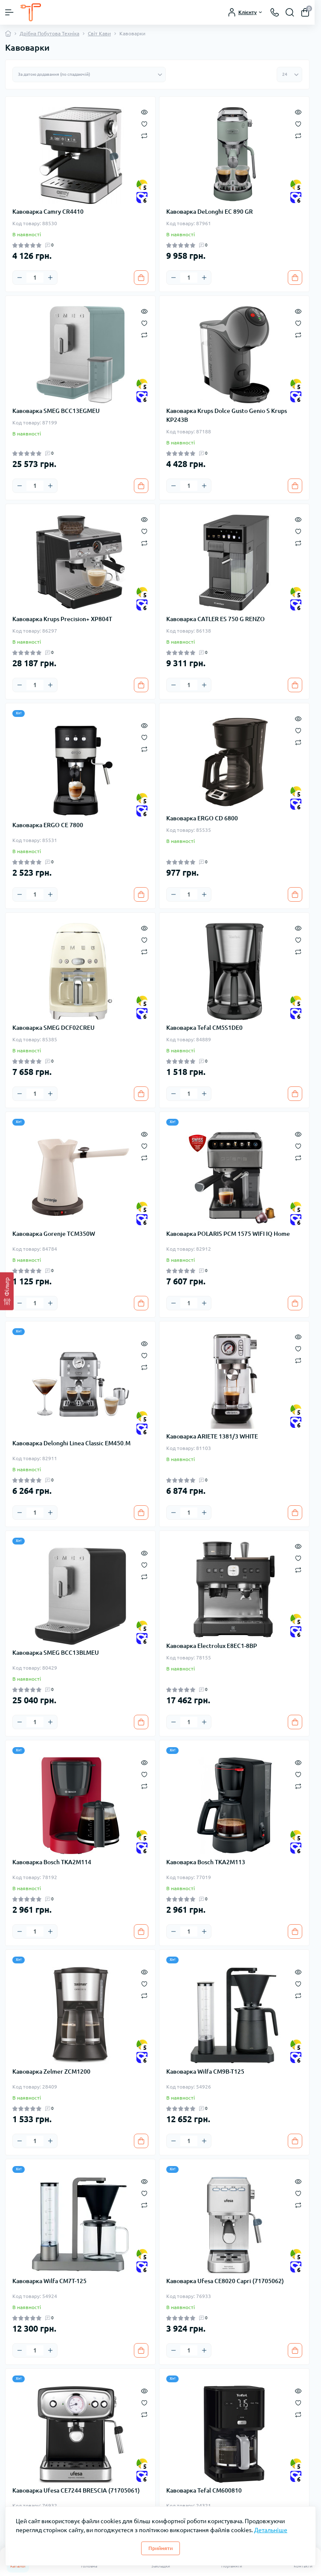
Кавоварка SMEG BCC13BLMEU (55, 1652)
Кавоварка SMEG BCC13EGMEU (56, 410)
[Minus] (19, 277)
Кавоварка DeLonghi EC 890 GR (209, 211)
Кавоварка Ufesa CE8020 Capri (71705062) (225, 2281)
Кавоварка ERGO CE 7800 (47, 825)
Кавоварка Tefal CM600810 (204, 2490)
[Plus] (50, 277)
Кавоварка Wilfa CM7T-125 (49, 2281)
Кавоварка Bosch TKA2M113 (205, 1862)
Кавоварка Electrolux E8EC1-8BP (211, 1645)
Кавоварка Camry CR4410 (48, 211)
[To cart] (141, 277)
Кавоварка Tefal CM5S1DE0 (204, 1027)
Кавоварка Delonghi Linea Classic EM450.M (71, 1443)
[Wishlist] (144, 123)
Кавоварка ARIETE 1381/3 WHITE (212, 1436)
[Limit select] (289, 74)
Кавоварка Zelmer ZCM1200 (51, 2071)
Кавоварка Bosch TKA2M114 (51, 1862)
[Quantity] (34, 277)
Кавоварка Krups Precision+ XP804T (62, 619)
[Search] (290, 12)
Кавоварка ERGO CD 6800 (202, 818)
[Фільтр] (7, 1291)
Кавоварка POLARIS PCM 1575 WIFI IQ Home (228, 1233)
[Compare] (144, 135)
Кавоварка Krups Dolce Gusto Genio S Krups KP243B (226, 415)
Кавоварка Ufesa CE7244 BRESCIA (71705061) (76, 2490)
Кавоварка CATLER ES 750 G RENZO (215, 619)
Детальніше (270, 2530)
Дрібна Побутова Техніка (49, 33)
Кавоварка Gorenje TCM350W (53, 1233)
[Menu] (9, 12)
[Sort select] (89, 74)
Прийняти (160, 2548)
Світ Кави (99, 33)
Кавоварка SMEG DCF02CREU (53, 1027)
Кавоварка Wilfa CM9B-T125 (205, 2071)
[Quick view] (144, 111)
